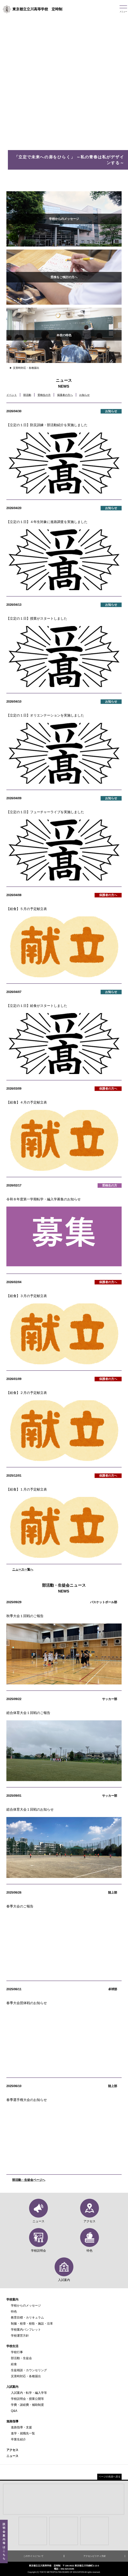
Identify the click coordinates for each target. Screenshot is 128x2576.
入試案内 (12, 2386)
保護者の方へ (65, 394)
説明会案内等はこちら (4, 2541)
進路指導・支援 (21, 2427)
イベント (11, 394)
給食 (14, 2364)
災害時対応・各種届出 (26, 367)
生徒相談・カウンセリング (29, 2370)
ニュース (12, 2456)
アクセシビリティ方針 (94, 2556)
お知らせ (84, 394)
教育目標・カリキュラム (27, 2317)
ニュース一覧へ (22, 1569)
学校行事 (17, 2352)
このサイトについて (33, 2556)
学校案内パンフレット (26, 2329)
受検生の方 (44, 394)
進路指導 (12, 2421)
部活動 (27, 394)
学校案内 (12, 2299)
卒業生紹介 (18, 2439)
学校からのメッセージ (26, 2305)
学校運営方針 (20, 2335)
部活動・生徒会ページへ (28, 2179)
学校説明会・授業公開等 (27, 2398)
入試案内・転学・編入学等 (29, 2392)
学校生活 (12, 2346)
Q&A (14, 2410)
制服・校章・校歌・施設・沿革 (32, 2323)
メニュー (123, 12)
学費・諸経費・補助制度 (27, 2404)
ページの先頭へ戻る (109, 2476)
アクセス (12, 2450)
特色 (14, 2311)
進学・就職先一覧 (23, 2433)
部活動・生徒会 (21, 2358)
